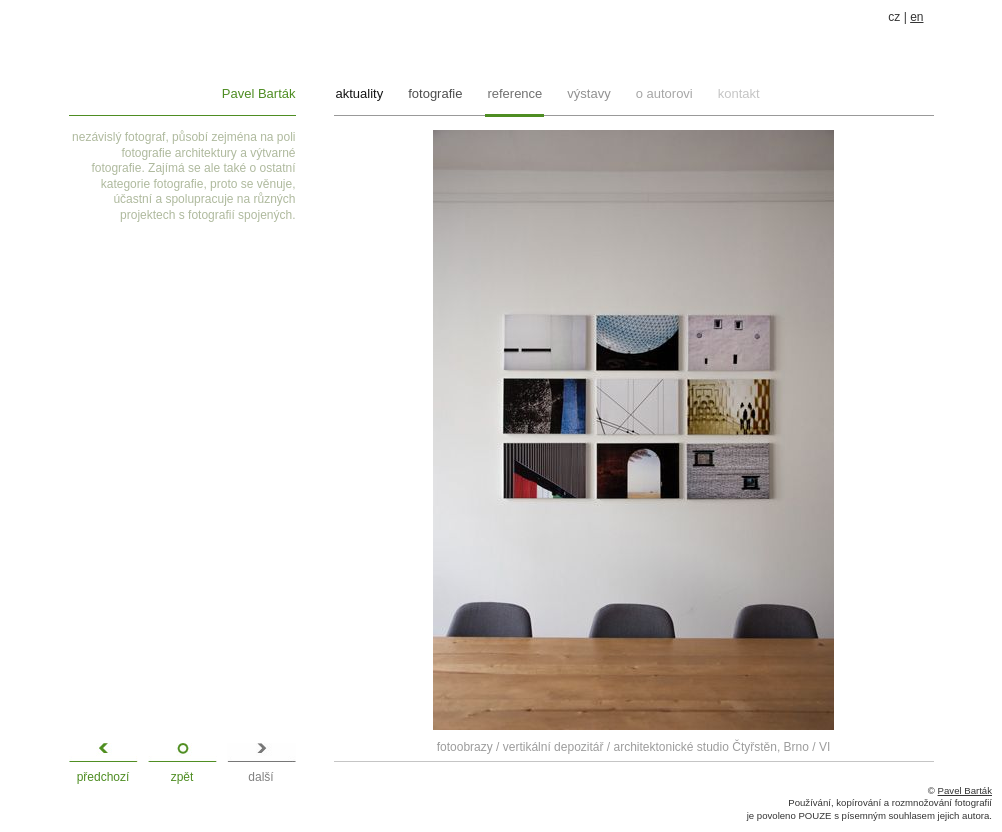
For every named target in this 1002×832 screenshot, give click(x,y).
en (916, 17)
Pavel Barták (259, 93)
